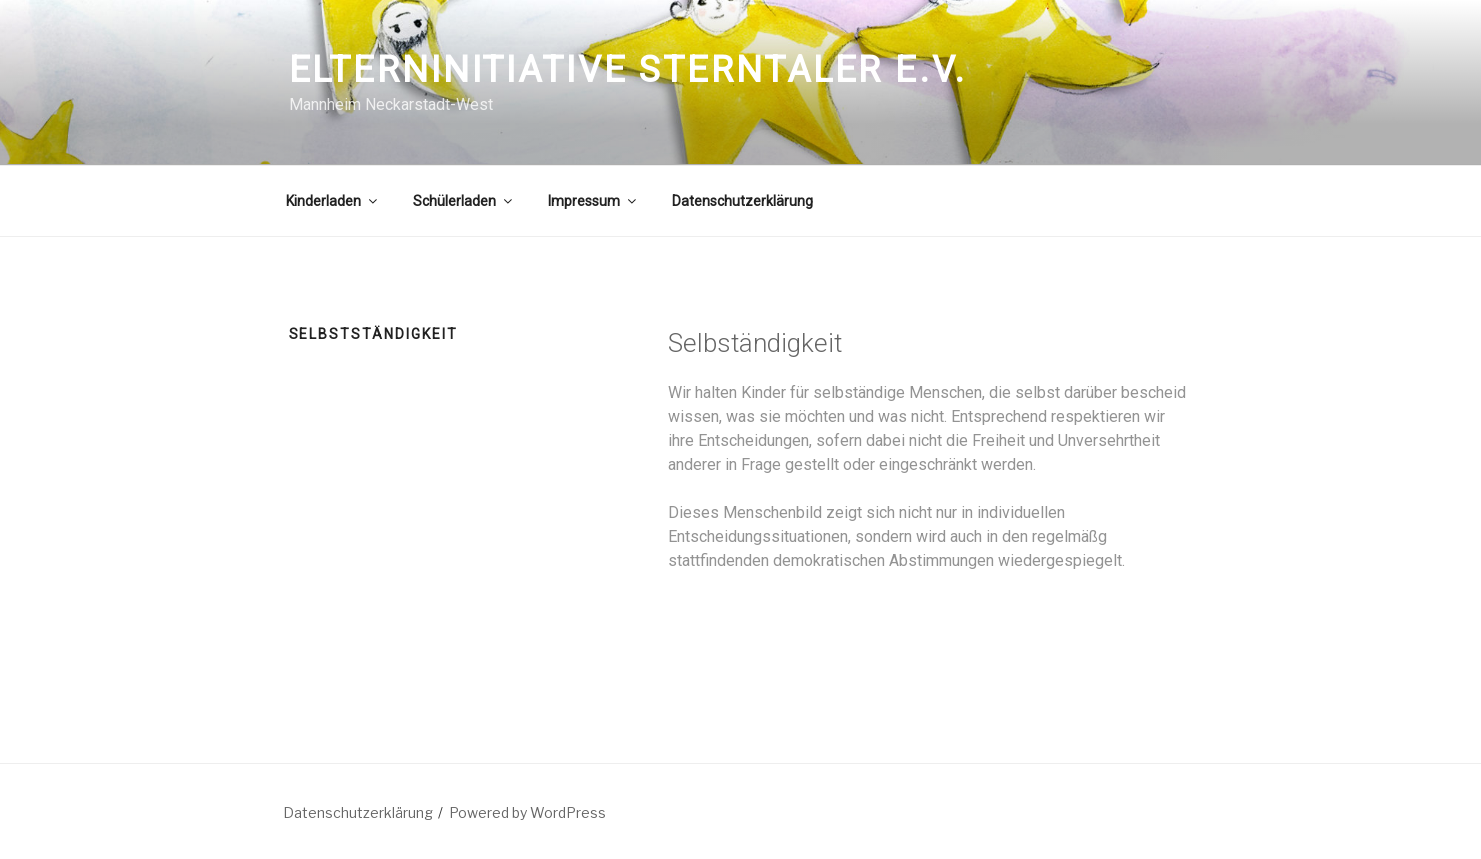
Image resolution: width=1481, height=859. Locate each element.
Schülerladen (464, 201)
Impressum (593, 201)
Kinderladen (333, 201)
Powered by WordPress (527, 812)
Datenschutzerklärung (742, 201)
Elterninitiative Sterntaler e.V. (628, 70)
